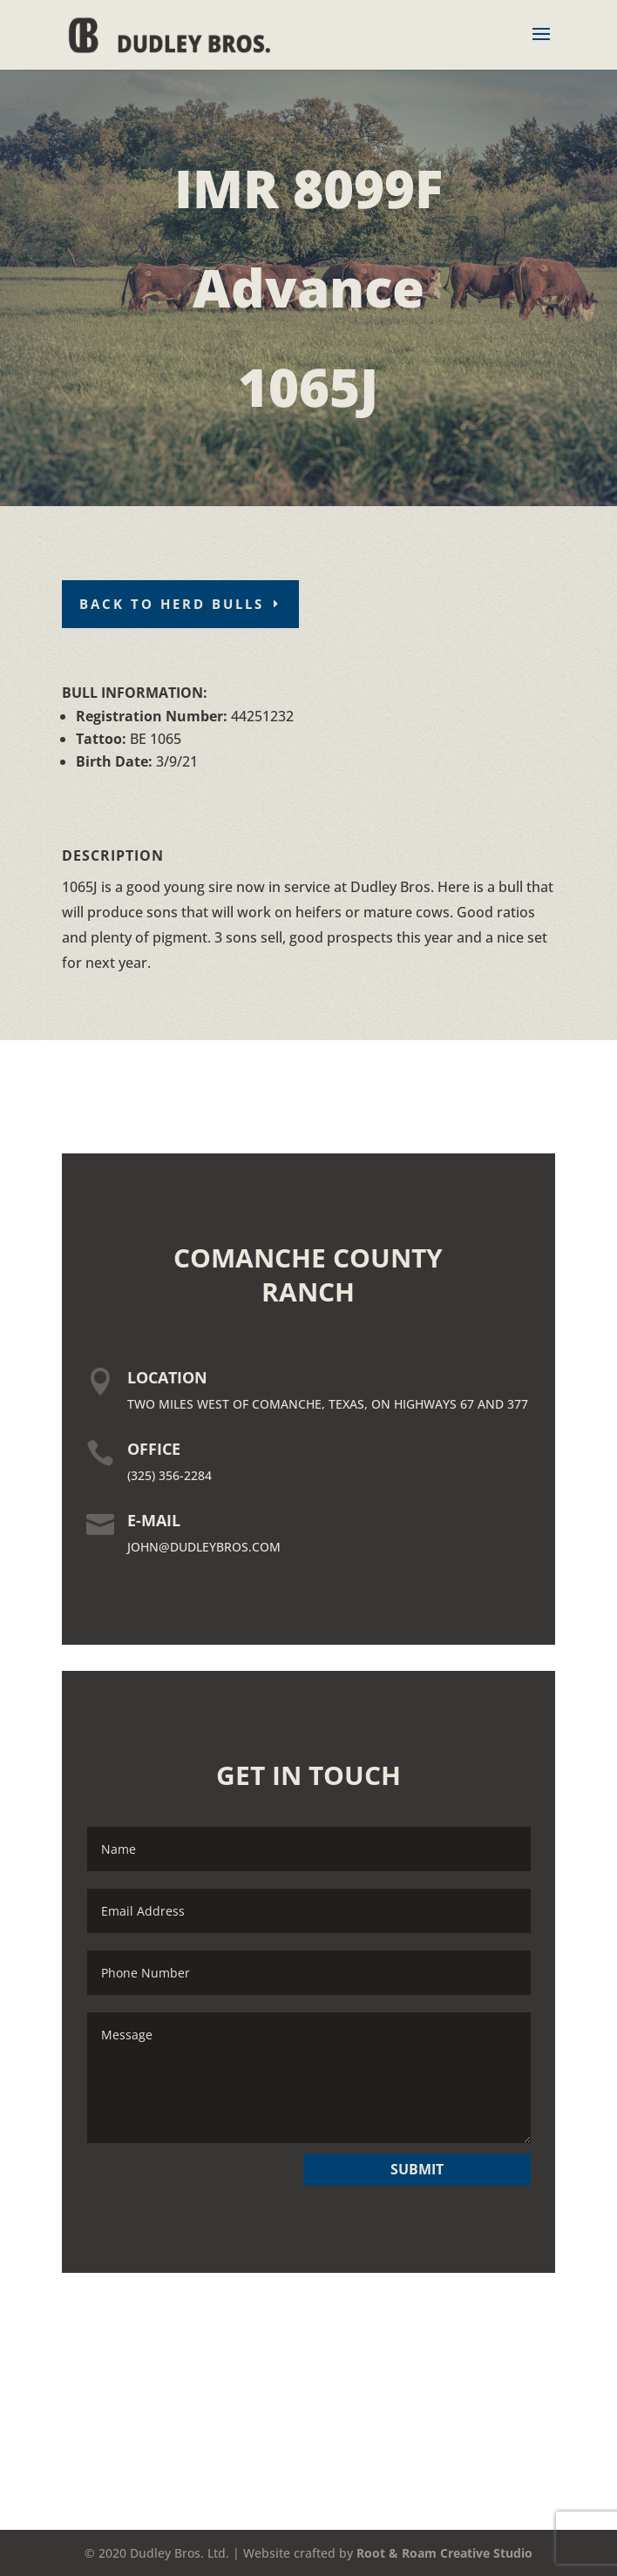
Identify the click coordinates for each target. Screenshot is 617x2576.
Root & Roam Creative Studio (444, 2553)
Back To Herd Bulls (171, 603)
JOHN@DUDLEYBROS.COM (204, 1546)
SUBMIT (417, 2169)
